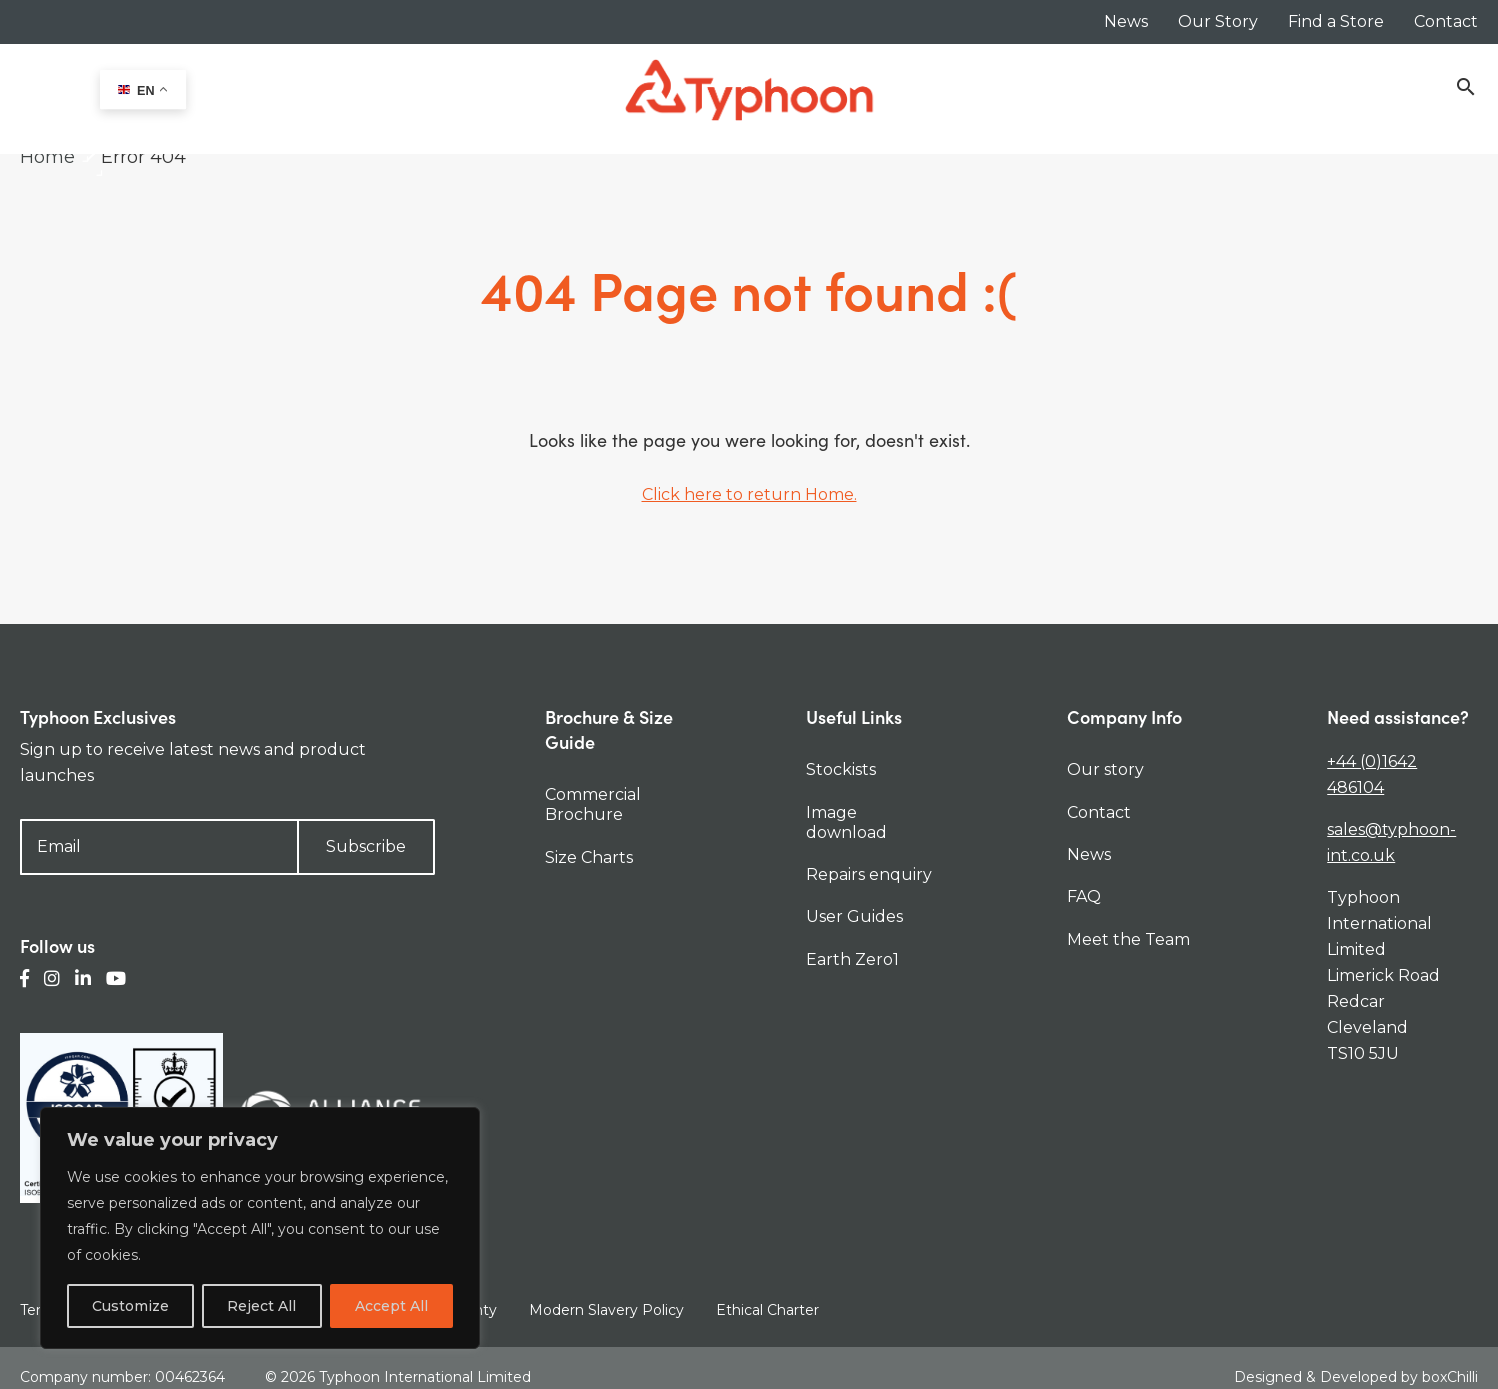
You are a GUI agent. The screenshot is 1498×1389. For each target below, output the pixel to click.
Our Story (1218, 21)
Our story (1105, 769)
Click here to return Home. (749, 494)
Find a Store (1336, 21)
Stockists (841, 769)
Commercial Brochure (593, 804)
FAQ (1084, 896)
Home (47, 157)
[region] (260, 1228)
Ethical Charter (767, 1310)
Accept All (391, 1306)
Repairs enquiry (869, 874)
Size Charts (589, 857)
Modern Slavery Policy (606, 1310)
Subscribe (366, 846)
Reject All (261, 1306)
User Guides (854, 916)
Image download (846, 822)
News (1126, 21)
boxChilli (1450, 1368)
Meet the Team (1128, 939)
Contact (1446, 21)
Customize (130, 1306)
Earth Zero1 (852, 959)
